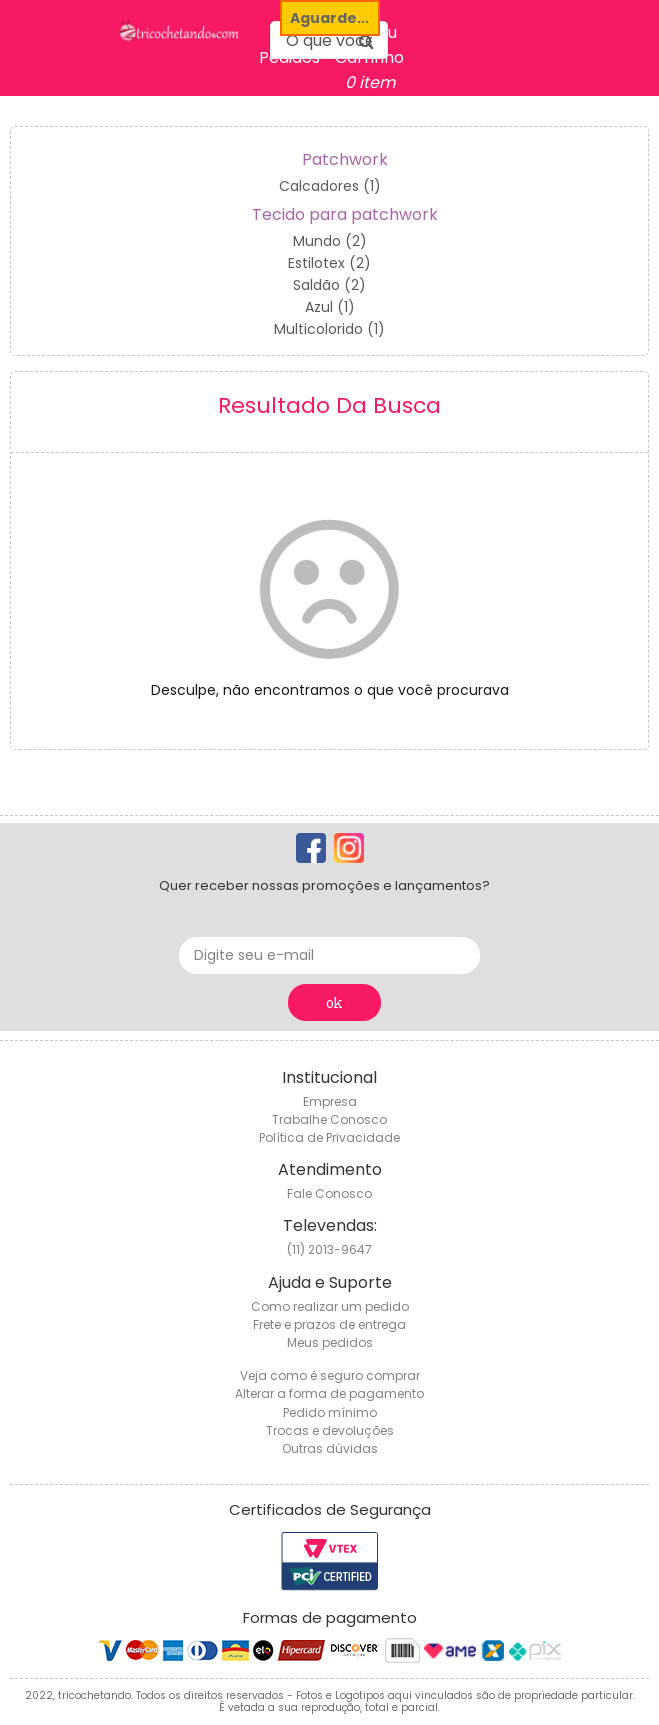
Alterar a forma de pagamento (329, 1393)
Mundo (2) (330, 241)
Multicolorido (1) (329, 329)
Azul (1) (330, 307)
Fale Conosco (329, 1193)
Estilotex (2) (329, 263)
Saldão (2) (329, 285)
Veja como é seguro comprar (330, 1375)
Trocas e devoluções (330, 1430)
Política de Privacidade (329, 1137)
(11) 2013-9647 (329, 1249)
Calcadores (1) (330, 186)
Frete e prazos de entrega (329, 1324)
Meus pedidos (330, 1342)
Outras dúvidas (330, 1448)
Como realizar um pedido (330, 1306)
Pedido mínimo (330, 1412)
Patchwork (345, 159)
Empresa (330, 1101)
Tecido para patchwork (345, 214)
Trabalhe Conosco (329, 1119)
